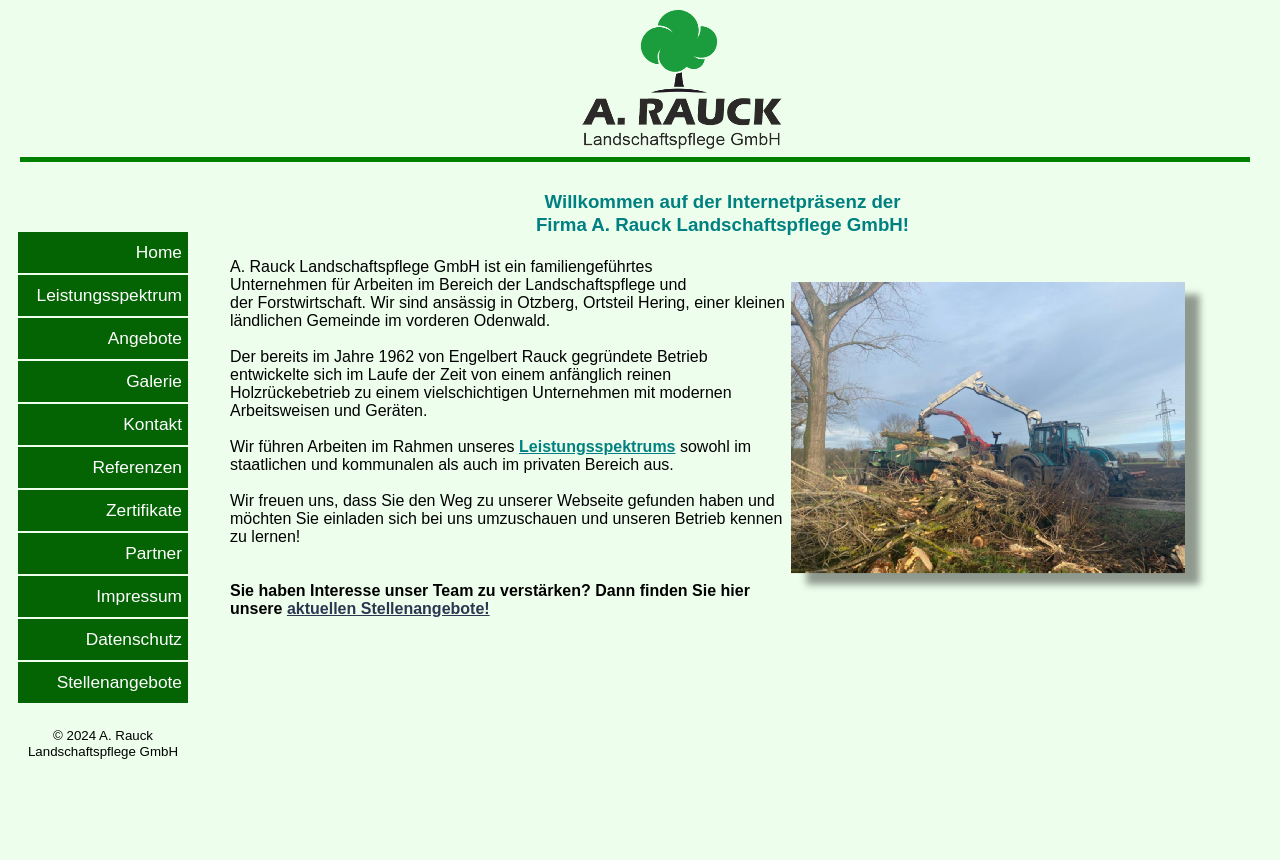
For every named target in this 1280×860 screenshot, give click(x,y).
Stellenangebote (119, 682)
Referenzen (137, 467)
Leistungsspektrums (597, 446)
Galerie (154, 381)
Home (159, 252)
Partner (153, 553)
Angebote (145, 338)
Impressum (139, 596)
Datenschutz (134, 639)
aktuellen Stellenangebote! (388, 608)
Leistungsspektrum (109, 295)
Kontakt (152, 424)
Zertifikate (144, 510)
